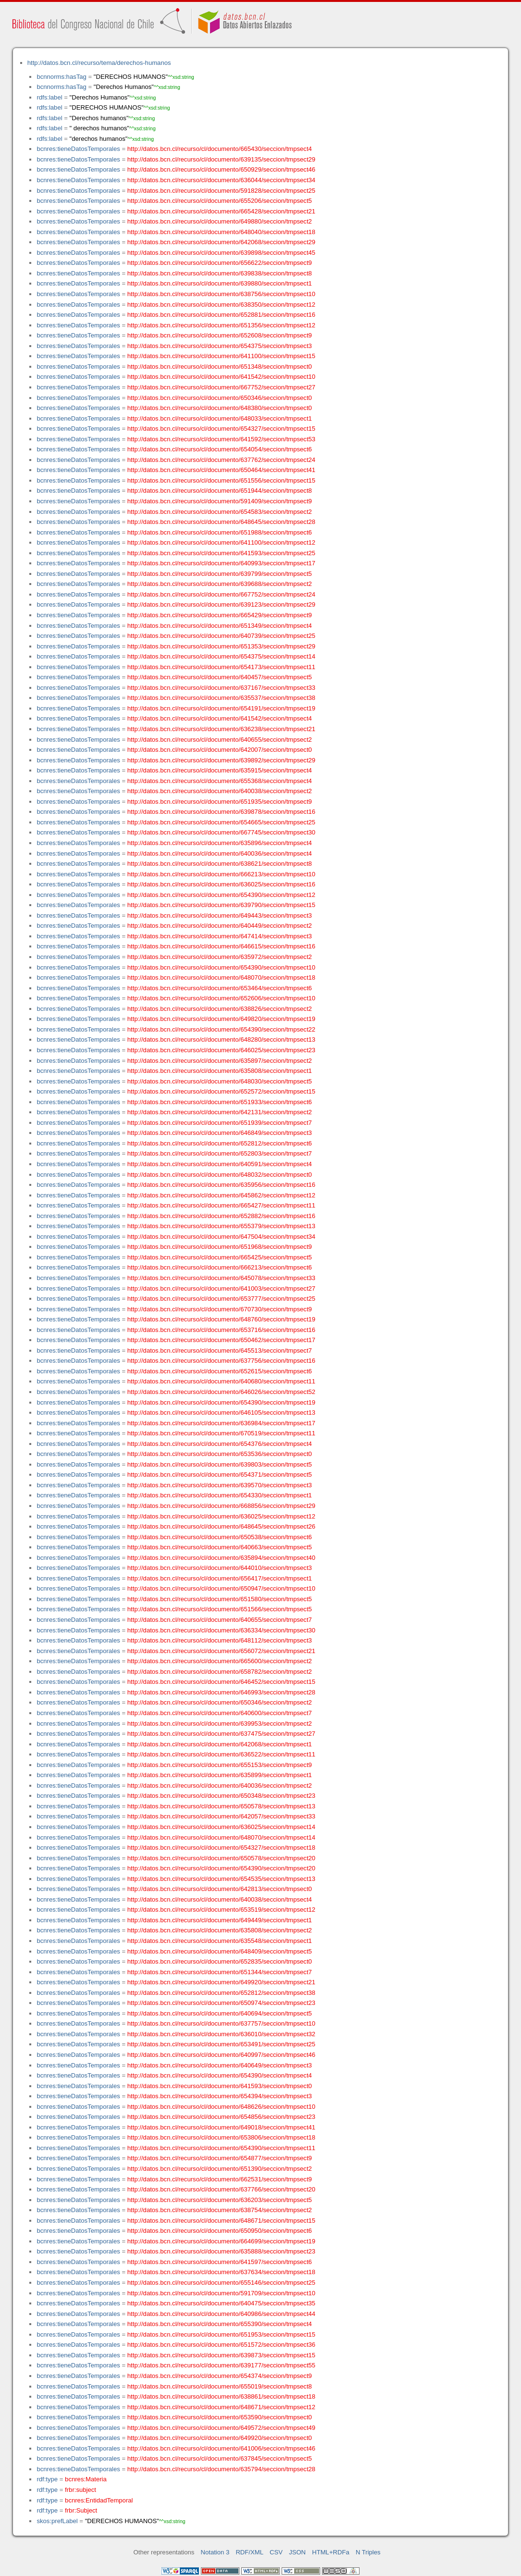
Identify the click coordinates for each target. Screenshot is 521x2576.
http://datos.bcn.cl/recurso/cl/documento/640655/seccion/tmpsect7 (219, 1619)
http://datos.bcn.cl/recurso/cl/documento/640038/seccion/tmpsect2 (219, 791)
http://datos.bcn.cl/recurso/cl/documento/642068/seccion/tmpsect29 (221, 242)
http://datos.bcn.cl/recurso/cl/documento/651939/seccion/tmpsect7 (219, 1122)
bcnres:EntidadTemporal (99, 2500)
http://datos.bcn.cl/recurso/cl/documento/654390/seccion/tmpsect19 (221, 1402)
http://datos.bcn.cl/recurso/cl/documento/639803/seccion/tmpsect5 (219, 1464)
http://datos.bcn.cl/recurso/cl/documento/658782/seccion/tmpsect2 (219, 1671)
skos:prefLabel (57, 2521)
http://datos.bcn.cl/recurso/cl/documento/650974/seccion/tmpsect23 (221, 2002)
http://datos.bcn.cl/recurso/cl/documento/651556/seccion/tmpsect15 (221, 480)
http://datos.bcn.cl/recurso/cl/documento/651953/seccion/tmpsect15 (221, 2334)
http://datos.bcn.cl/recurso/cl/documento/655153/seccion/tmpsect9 (219, 1764)
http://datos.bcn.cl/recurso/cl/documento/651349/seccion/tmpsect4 (219, 625)
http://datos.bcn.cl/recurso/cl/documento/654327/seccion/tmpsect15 (221, 428)
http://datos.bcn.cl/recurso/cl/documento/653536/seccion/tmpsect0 (219, 1453)
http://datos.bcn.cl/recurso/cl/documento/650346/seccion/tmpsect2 (219, 1702)
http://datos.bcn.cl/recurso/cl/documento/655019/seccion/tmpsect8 (219, 2386)
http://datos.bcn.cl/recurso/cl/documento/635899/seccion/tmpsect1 (219, 1775)
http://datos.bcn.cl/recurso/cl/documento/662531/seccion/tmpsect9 (219, 2179)
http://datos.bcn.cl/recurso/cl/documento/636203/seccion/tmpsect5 (219, 2199)
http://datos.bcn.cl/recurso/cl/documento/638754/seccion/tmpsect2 (219, 2210)
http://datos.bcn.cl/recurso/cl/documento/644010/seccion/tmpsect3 (219, 1567)
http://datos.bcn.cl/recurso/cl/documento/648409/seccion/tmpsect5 (219, 1951)
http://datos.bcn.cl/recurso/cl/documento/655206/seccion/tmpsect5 (219, 200)
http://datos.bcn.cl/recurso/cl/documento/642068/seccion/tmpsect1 (219, 1744)
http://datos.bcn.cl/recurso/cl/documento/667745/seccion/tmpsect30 (221, 832)
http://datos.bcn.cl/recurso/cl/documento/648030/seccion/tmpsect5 (219, 1081)
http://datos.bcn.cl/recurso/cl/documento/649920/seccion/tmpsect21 (221, 1982)
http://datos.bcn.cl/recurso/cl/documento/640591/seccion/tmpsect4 (219, 1164)
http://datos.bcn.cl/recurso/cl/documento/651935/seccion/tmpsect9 (219, 801)
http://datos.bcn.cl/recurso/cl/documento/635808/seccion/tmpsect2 (219, 1930)
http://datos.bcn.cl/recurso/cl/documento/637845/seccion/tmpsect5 (219, 2458)
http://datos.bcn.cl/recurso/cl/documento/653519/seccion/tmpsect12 (221, 1909)
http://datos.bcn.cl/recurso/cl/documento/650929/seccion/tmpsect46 (221, 169)
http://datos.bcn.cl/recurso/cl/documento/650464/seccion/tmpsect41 (221, 469)
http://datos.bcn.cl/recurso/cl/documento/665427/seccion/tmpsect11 (221, 1205)
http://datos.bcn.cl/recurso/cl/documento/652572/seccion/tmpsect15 (221, 1091)
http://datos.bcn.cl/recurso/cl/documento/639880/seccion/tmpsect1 (219, 283)
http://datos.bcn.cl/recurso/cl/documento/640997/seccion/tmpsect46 (221, 2054)
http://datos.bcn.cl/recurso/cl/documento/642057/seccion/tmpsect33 (221, 1816)
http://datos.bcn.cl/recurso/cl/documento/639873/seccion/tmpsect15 (221, 2355)
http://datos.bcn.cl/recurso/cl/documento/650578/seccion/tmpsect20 (221, 1858)
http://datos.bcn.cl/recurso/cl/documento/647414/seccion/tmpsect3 (219, 936)
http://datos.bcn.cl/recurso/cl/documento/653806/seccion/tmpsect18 (221, 2137)
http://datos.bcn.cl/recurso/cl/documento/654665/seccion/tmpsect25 (221, 822)
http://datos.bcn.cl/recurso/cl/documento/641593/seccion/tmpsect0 (219, 2086)
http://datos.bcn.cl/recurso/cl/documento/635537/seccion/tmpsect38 (221, 697)
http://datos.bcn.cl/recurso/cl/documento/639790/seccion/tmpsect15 (221, 904)
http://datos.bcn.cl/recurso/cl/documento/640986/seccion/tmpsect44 (221, 2313)
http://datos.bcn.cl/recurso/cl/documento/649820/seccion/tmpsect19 (221, 1018)
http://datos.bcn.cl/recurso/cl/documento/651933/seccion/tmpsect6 (219, 1102)
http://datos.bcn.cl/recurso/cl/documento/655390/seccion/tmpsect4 (219, 2323)
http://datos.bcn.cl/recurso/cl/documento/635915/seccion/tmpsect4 (219, 770)
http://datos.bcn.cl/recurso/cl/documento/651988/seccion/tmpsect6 (219, 532)
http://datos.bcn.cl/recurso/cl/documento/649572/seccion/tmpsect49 (221, 2427)
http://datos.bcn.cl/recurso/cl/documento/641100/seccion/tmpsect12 (221, 542)
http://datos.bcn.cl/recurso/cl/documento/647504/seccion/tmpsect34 (221, 1236)
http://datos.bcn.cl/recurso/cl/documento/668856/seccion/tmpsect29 (221, 1505)
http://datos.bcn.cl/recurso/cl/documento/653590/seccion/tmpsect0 (219, 2417)
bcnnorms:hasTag (61, 76)
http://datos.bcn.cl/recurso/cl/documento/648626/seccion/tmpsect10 (221, 2106)
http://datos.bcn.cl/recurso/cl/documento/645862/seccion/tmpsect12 (221, 1195)
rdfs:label (49, 97)
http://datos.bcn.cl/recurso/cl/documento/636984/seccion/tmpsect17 (221, 1423)
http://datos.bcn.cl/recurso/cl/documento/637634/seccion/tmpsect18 (221, 2272)
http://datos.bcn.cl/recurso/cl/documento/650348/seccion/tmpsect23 (221, 1795)
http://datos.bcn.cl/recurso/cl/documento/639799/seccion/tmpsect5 (219, 573)
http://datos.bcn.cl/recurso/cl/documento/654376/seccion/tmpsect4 (219, 1443)
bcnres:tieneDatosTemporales (78, 148)
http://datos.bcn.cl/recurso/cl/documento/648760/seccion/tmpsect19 (221, 1319)
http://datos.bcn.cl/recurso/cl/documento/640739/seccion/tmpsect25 (221, 635)
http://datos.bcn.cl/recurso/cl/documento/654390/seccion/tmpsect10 (221, 967)
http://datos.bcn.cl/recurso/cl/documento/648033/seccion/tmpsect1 (219, 418)
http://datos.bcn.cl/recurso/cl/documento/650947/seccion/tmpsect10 (221, 1588)
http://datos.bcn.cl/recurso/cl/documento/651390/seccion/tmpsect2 (219, 2168)
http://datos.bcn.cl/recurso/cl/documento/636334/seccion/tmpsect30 (221, 1630)
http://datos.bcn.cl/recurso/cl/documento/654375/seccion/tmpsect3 (219, 345)
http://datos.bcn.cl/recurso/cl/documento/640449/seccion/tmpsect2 (219, 925)
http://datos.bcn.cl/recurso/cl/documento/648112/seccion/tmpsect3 (219, 1640)
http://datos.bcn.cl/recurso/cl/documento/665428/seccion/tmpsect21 (221, 211)
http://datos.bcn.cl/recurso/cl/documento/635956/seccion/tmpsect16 (221, 1184)
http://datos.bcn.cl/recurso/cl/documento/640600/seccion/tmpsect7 (219, 1713)
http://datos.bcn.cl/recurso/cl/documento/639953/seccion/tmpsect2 (219, 1723)
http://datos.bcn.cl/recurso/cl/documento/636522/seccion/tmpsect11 (221, 1754)
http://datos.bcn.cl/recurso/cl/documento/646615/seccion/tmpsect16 (221, 946)
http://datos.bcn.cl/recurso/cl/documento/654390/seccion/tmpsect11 (221, 2148)
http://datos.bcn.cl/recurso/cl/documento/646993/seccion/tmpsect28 (221, 1692)
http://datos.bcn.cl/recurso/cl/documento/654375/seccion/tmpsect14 (221, 656)
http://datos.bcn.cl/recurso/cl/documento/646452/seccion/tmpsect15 (221, 1681)
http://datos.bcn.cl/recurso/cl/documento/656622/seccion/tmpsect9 (219, 262)
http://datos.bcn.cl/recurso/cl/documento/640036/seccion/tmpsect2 (219, 1785)
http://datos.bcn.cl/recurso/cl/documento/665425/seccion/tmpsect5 (219, 1257)
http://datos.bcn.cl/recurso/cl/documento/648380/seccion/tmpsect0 (219, 407)
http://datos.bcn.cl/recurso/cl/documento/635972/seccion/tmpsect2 (219, 956)
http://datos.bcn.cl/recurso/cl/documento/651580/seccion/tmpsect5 (219, 1599)
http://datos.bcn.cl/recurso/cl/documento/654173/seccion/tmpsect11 (221, 667)
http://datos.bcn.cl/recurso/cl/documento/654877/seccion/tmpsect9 (219, 2158)
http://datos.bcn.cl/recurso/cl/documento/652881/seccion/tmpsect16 (221, 314)
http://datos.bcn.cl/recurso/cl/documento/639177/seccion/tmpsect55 (221, 2365)
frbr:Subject (81, 2510)
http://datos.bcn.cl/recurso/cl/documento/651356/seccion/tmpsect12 (221, 325)
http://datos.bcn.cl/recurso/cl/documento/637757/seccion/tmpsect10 (221, 2023)
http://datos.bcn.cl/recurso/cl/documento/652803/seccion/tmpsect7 (219, 1153)
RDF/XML (249, 2552)
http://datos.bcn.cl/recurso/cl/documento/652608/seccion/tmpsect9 (219, 335)
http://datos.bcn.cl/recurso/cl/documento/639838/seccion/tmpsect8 (219, 273)
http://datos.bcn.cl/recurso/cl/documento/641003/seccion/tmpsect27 (221, 1288)
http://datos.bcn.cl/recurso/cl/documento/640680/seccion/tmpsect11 (221, 1381)
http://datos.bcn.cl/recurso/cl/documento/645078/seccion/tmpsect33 (221, 1278)
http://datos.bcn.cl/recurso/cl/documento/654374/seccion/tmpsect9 (219, 2375)
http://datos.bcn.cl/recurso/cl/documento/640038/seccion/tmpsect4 (219, 1899)
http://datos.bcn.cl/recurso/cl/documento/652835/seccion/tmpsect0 (219, 1961)
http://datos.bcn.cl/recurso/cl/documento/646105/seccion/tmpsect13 (221, 1412)
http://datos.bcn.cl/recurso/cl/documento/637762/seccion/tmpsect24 (221, 459)
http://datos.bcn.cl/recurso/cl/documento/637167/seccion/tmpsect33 (221, 687)
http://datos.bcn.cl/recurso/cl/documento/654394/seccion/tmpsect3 (219, 2096)
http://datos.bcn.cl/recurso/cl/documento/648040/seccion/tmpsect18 (221, 232)
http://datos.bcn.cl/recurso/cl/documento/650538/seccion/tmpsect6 (219, 1537)
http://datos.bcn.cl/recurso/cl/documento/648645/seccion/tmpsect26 (221, 1526)
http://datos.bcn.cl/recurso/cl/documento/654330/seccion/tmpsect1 (219, 1495)
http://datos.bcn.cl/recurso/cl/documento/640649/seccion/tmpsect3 (219, 2065)
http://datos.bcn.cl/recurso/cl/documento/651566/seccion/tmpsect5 (219, 1609)
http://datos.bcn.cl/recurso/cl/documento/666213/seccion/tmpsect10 (221, 874)
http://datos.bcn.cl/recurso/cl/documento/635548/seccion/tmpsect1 (219, 1940)
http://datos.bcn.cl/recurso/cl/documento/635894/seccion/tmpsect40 (221, 1557)
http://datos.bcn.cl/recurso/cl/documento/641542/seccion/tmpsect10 (221, 376)
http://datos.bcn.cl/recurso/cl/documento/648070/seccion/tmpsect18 (221, 977)
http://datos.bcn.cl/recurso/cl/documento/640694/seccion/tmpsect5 (219, 2013)
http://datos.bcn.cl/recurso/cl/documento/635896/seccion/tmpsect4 (219, 842)
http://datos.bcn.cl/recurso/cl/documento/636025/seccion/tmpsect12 (221, 1516)
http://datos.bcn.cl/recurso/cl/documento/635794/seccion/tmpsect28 (221, 2469)
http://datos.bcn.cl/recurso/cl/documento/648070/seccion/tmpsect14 (221, 1837)
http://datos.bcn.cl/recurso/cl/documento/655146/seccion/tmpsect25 (221, 2282)
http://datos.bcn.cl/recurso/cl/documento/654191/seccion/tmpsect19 (221, 708)
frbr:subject (80, 2489)
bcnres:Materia (86, 2479)
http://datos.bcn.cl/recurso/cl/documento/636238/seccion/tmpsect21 (221, 729)
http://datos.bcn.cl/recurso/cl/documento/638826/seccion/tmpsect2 (219, 1008)
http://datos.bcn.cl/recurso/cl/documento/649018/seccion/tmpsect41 (221, 2127)
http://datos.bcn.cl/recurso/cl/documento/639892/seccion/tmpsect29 (221, 760)
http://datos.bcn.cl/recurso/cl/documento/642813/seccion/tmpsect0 (219, 1888)
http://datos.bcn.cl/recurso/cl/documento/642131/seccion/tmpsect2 (219, 1112)
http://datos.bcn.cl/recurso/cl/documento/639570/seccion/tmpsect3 (219, 1485)
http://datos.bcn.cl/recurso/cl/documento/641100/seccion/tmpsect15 (221, 356)
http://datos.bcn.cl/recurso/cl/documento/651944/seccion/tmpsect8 (219, 490)
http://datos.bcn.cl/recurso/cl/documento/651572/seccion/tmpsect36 (221, 2344)
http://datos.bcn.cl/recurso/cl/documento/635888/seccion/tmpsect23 (221, 2251)
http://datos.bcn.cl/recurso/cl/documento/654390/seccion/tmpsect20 (221, 1868)
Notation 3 (215, 2552)
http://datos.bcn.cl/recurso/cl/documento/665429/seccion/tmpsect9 (219, 615)
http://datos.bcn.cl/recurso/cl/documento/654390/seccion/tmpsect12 (221, 894)
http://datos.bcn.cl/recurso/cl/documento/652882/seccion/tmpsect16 (221, 1216)
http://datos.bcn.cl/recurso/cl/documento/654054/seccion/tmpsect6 (219, 449)
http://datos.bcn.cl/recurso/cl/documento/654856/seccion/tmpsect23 (221, 2116)
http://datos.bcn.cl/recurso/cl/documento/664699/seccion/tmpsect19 (221, 2241)
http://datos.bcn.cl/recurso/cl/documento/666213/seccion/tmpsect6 (219, 1267)
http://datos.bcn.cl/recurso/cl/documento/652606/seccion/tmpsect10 (221, 998)
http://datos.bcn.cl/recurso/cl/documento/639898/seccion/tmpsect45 (221, 252)
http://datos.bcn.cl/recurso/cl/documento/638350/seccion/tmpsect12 (221, 304)
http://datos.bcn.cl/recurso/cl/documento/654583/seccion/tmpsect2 (219, 511)
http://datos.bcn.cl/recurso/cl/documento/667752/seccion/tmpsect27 (221, 387)
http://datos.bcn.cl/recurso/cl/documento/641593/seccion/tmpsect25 (221, 553)
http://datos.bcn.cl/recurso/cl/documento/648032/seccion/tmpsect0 (219, 1174)
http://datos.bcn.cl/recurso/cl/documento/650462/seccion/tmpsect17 (221, 1340)
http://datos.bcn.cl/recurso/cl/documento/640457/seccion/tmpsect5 (219, 677)
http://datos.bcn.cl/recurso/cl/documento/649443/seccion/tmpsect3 (219, 915)
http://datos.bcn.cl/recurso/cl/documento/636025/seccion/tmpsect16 (221, 884)
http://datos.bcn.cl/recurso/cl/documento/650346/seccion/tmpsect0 (219, 397)
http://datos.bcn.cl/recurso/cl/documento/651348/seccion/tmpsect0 (219, 366)
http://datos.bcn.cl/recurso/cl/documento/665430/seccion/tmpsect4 (219, 148)
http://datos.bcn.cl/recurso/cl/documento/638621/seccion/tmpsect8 (219, 863)
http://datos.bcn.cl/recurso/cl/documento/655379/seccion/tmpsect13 (221, 1226)
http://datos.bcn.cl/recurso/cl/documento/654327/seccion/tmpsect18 (221, 1847)
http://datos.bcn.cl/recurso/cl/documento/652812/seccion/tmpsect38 (221, 1992)
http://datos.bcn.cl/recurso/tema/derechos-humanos (99, 62)
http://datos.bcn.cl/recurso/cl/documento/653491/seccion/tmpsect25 (221, 2044)
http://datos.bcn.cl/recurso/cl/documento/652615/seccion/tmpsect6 (219, 1371)
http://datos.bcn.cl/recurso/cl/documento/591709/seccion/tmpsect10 (221, 2293)
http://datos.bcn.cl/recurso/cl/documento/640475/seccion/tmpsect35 (221, 2303)
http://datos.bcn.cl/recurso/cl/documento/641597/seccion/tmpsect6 (219, 2261)
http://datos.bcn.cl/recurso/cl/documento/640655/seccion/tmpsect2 (219, 739)
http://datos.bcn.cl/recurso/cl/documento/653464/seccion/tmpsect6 (219, 988)
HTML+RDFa (330, 2552)
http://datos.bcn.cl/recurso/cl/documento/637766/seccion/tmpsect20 (221, 2189)
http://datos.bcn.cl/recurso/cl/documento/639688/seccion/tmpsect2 (219, 583)
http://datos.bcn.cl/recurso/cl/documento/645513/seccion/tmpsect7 (219, 1350)
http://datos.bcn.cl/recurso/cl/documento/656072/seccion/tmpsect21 (221, 1651)
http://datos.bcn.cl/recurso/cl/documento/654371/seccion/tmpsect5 (219, 1474)
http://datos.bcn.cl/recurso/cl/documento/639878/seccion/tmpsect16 (221, 811)
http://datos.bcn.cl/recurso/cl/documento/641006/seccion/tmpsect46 (221, 2448)
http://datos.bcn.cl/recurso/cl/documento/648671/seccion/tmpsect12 (221, 2407)
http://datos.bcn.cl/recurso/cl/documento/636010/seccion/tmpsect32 (221, 2034)
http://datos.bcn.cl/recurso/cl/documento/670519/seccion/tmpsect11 (221, 1433)
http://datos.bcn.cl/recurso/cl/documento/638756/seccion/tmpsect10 (221, 294)
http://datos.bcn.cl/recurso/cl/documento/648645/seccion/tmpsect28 (221, 521)
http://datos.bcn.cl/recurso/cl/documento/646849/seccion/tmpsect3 (219, 1132)
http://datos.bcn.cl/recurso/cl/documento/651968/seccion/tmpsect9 (219, 1246)
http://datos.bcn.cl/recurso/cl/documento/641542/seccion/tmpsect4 (219, 718)
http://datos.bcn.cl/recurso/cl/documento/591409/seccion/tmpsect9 (219, 501)
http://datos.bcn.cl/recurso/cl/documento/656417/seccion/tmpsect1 (219, 1578)
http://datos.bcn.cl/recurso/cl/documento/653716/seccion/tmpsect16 (221, 1329)
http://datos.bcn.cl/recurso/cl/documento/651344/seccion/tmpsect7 (219, 1972)
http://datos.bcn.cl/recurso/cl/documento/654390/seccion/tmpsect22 (221, 1029)
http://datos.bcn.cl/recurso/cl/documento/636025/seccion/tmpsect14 (221, 1826)
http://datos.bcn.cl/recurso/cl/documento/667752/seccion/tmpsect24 (221, 594)
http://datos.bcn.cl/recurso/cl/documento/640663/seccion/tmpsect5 (219, 1547)
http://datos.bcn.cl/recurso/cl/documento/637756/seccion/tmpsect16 (221, 1360)
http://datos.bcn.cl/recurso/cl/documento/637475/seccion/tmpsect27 (221, 1733)
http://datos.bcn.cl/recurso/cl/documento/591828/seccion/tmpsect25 (221, 190)
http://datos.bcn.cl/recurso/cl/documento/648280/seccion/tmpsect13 (221, 1039)
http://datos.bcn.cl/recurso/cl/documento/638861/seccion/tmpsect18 (221, 2396)
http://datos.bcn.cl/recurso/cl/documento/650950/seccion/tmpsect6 (219, 2230)
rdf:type (47, 2479)
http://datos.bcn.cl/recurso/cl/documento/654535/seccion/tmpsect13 (221, 1878)
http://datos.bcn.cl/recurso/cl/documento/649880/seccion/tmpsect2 (219, 221)
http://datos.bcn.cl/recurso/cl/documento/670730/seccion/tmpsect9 (219, 1309)
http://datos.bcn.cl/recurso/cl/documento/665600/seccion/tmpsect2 (219, 1661)
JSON (297, 2552)
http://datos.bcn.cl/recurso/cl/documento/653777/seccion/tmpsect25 (221, 1298)
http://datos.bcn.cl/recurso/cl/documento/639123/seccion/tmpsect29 (221, 604)
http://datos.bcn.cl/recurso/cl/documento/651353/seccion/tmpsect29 (221, 646)
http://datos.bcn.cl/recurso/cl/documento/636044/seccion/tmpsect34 (221, 180)
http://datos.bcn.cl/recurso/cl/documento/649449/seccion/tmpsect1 (219, 1920)
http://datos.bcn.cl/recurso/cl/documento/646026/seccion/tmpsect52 (221, 1391)
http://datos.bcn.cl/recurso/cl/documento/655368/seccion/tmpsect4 (219, 780)
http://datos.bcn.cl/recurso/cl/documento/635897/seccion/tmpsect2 (219, 1060)
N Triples (368, 2552)
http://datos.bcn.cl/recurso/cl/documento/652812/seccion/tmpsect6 (219, 1143)
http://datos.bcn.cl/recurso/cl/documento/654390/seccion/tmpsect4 (219, 2075)
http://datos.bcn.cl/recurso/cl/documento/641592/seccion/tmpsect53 (221, 439)
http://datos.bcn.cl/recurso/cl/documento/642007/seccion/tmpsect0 (219, 749)
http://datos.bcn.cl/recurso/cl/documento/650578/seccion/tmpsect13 (221, 1806)
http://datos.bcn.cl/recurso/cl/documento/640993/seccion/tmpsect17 (221, 563)
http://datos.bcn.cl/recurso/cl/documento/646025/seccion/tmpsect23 (221, 1050)
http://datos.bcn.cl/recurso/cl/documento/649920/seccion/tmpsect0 (219, 2437)
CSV (276, 2552)
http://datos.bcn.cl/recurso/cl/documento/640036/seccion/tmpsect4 (219, 853)
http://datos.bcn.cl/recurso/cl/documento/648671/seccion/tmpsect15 (221, 2220)
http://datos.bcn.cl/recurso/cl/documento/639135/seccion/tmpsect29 (221, 159)
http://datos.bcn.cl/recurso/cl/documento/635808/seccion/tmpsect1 (219, 1070)
